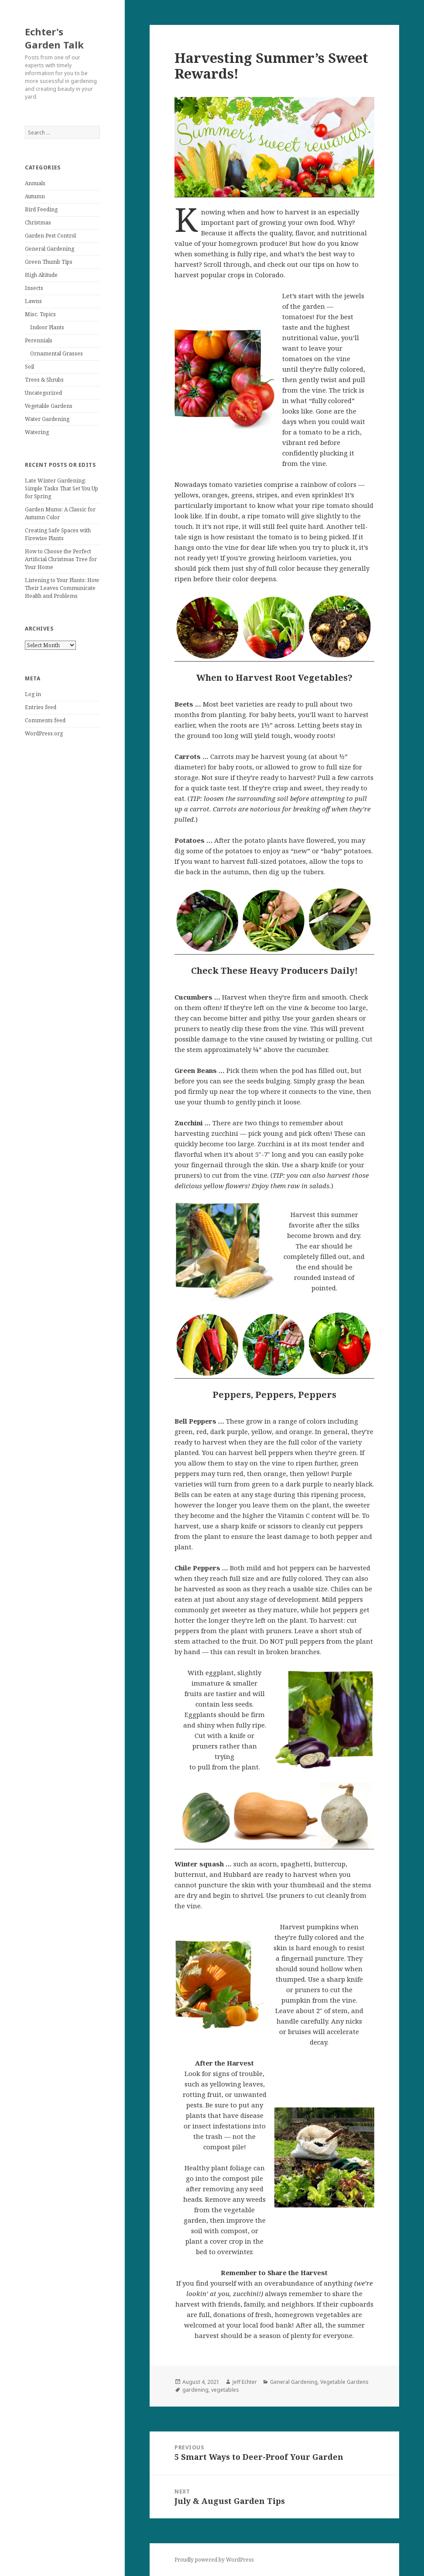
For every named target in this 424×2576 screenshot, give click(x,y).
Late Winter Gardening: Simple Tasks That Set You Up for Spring (61, 488)
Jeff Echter (245, 2382)
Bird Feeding (41, 209)
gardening (195, 2389)
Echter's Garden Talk (54, 38)
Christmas (38, 222)
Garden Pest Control (50, 235)
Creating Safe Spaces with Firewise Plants (58, 534)
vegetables (225, 2389)
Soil (29, 366)
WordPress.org (44, 733)
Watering (37, 432)
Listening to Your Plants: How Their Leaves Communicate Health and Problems (62, 588)
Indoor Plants (47, 327)
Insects (34, 288)
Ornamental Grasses (56, 353)
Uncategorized (43, 393)
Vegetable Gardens (48, 406)
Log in (33, 694)
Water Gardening (47, 419)
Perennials (38, 340)
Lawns (33, 301)
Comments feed (45, 720)
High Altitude (41, 275)
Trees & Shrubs (44, 379)
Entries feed (40, 707)
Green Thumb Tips (48, 262)
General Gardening (49, 248)
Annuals (35, 183)
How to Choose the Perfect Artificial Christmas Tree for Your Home (61, 559)
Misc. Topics (40, 314)
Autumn (35, 196)
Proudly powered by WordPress (214, 2559)
